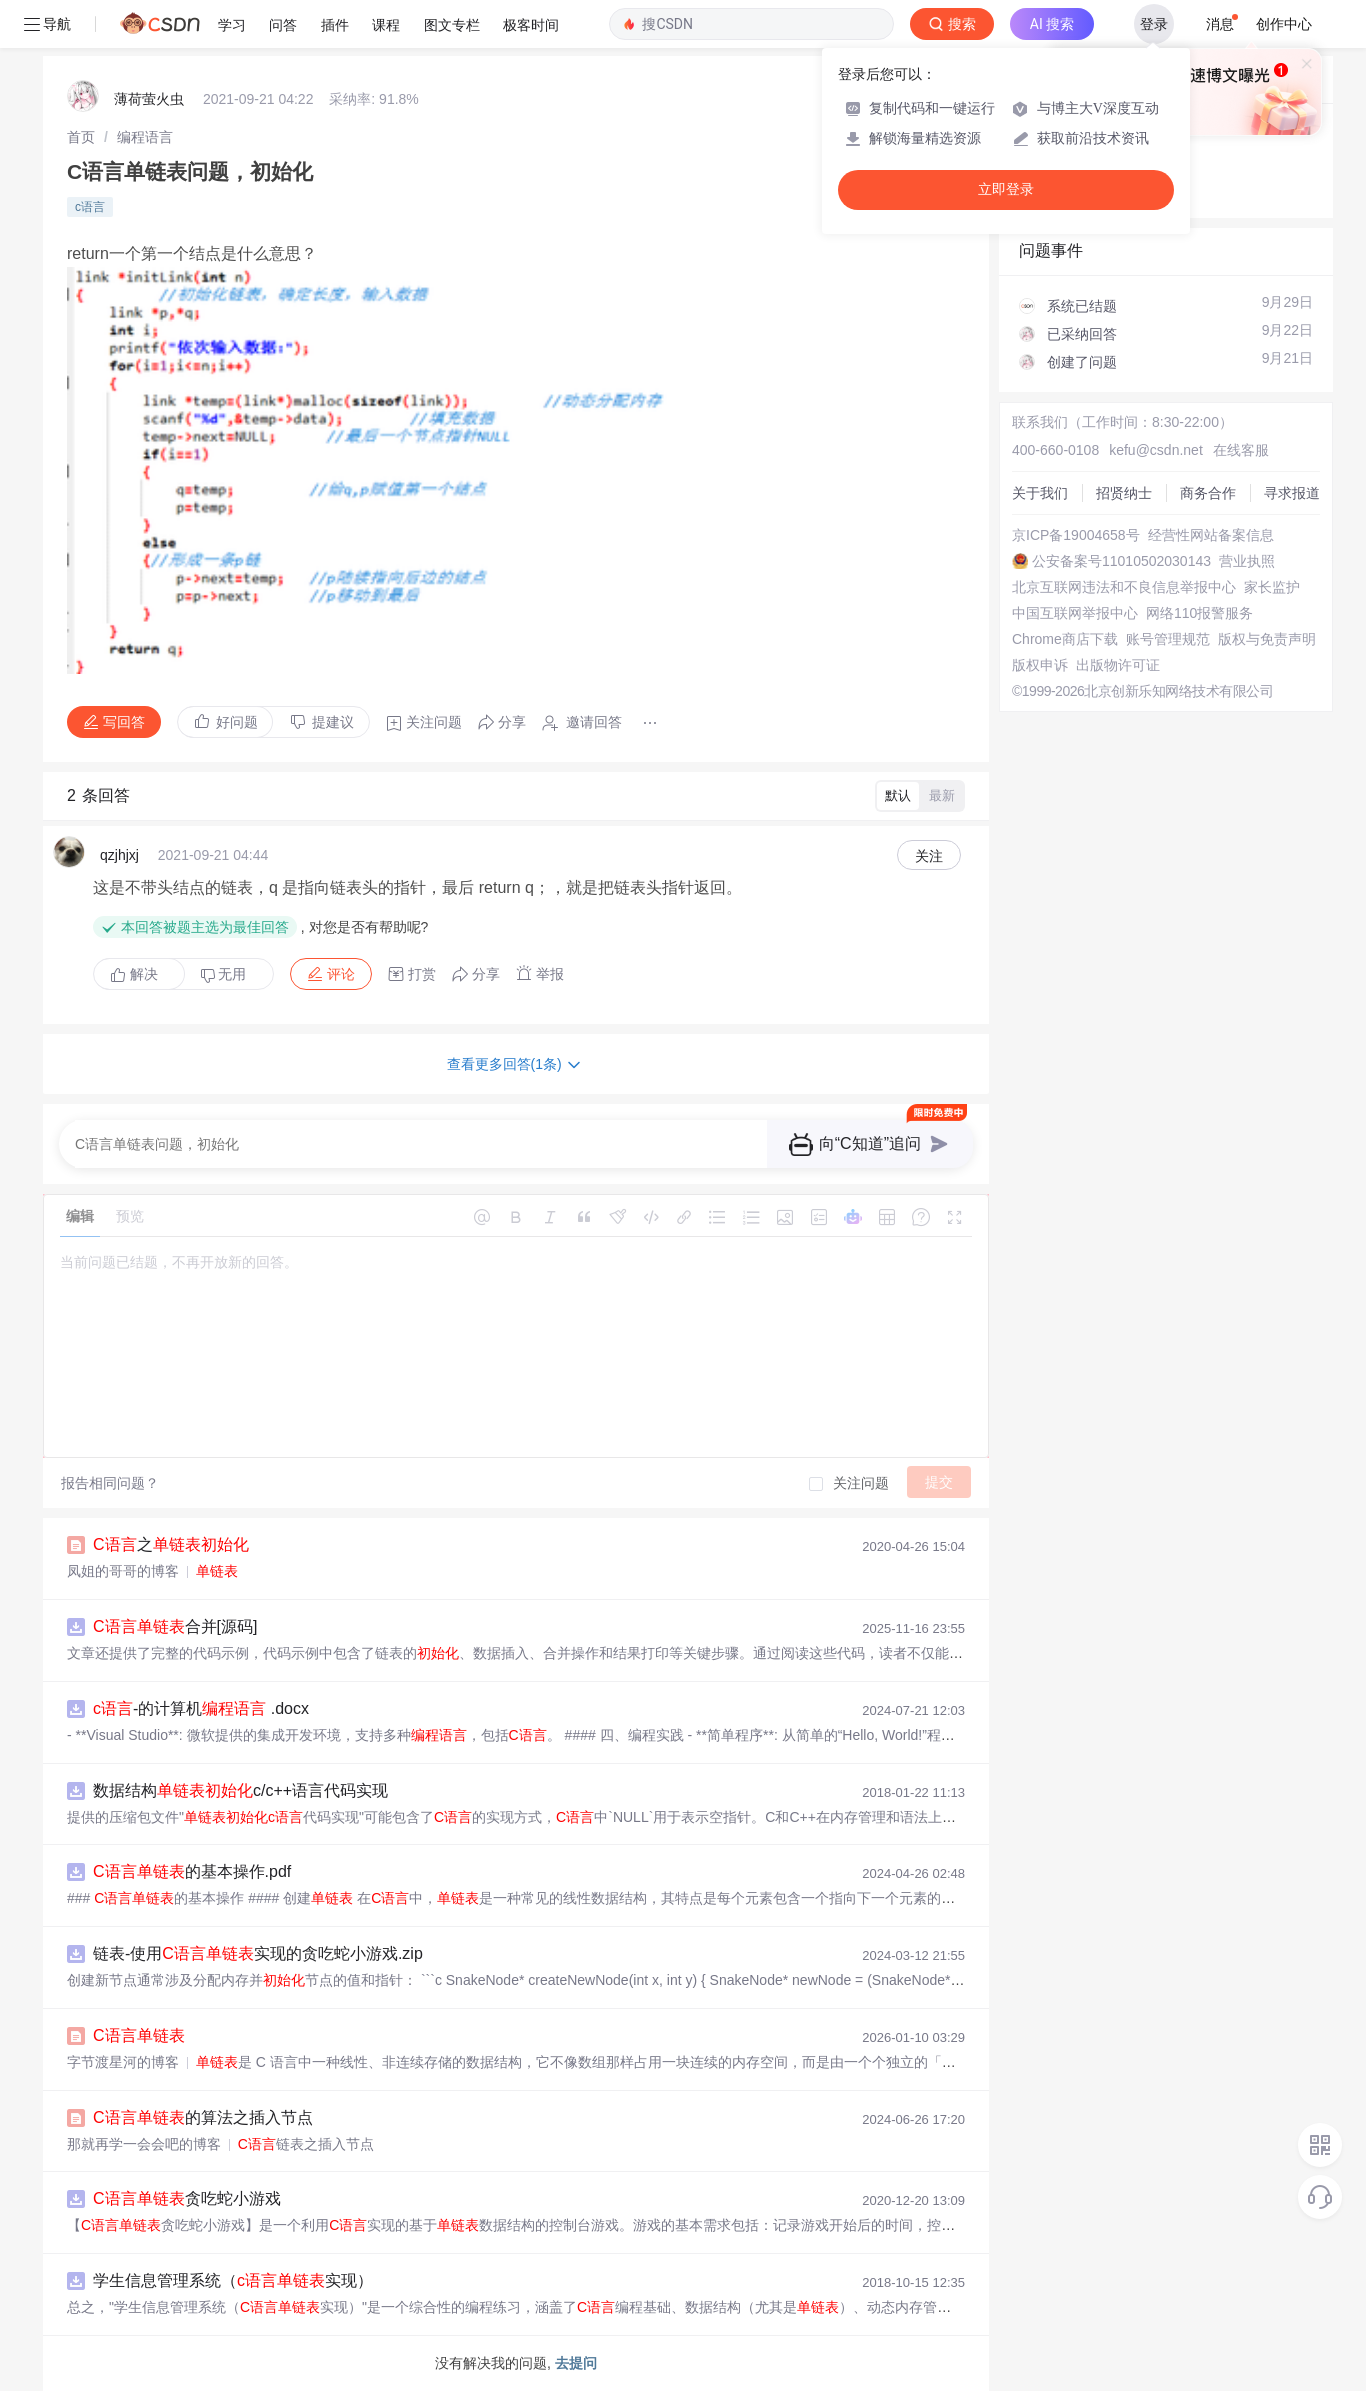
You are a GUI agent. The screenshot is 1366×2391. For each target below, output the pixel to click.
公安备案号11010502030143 (1121, 561)
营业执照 (1247, 561)
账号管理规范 (1168, 639)
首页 (81, 137)
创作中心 (1284, 24)
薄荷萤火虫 (149, 99)
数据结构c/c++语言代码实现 (240, 1790)
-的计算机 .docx (201, 1708)
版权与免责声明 (1267, 639)
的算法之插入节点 (203, 2117)
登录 (1154, 24)
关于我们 (1040, 493)
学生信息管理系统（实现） (233, 2280)
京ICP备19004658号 (1076, 535)
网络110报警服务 (1199, 613)
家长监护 (1272, 587)
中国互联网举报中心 (1075, 613)
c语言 (90, 207)
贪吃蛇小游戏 (187, 2198)
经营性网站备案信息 (1211, 535)
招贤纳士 (1124, 493)
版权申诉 (1040, 665)
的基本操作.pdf (192, 1871)
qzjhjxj (119, 855)
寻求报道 (1292, 493)
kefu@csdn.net (1156, 450)
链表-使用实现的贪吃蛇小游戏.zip (258, 1953)
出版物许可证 (1118, 665)
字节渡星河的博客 (123, 2062)
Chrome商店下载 (1065, 639)
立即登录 (1006, 189)
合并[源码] (175, 1626)
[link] (81, 137)
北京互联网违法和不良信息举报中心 (1124, 587)
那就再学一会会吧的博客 (144, 2144)
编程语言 (145, 137)
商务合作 (1208, 493)
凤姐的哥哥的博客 (123, 1571)
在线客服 (1241, 450)
